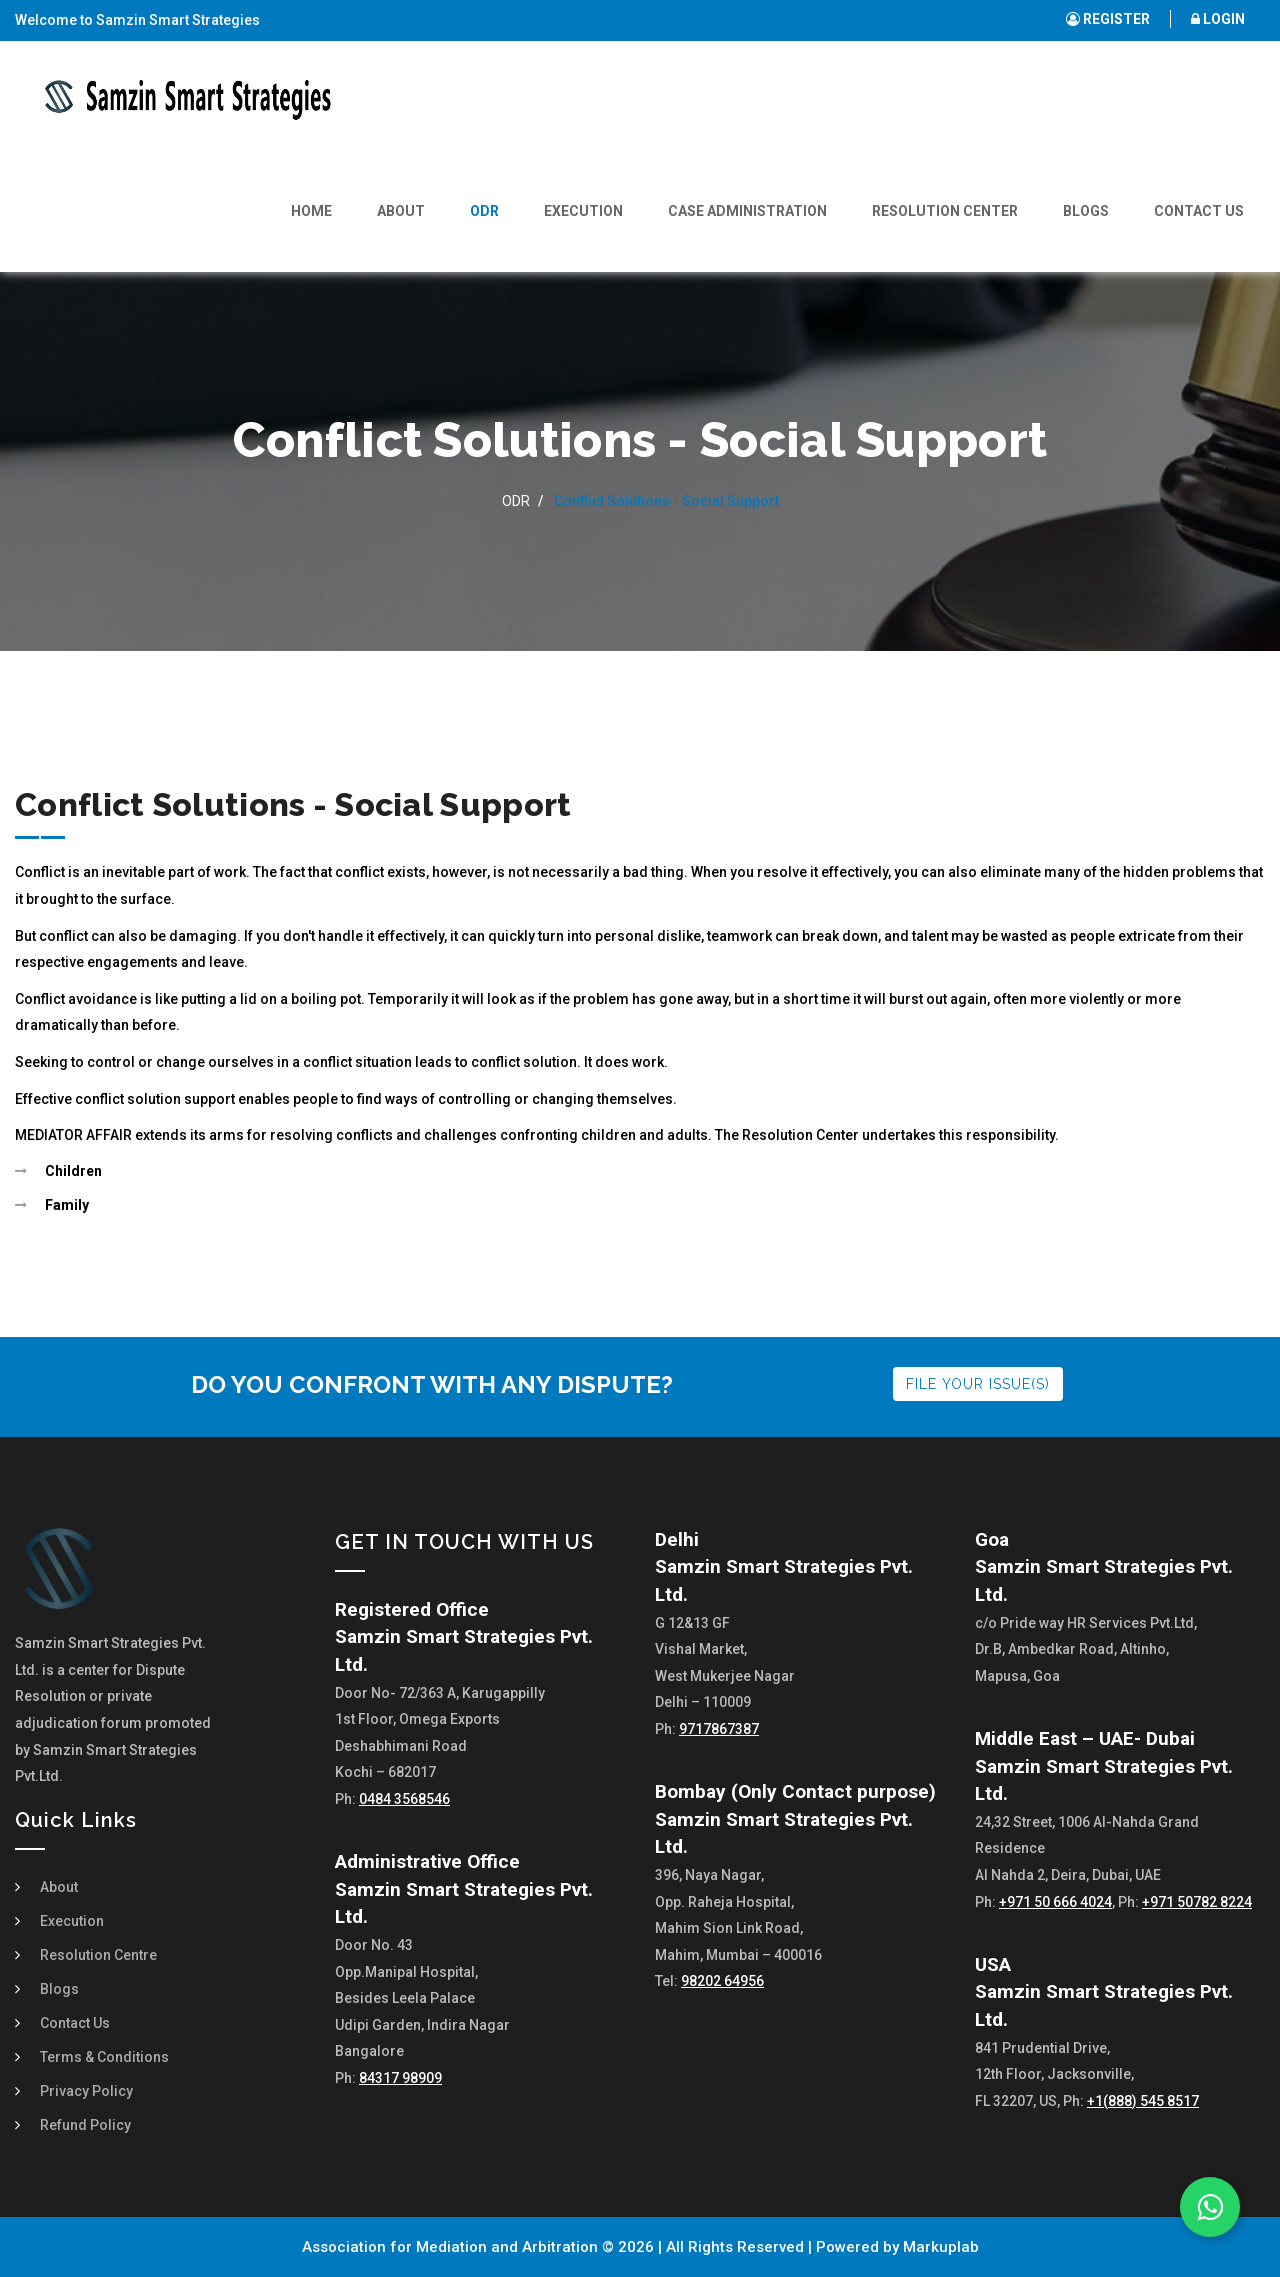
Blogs (1086, 211)
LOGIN (1218, 19)
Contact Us (1199, 211)
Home (311, 211)
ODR (484, 211)
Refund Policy (85, 2125)
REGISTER (1108, 19)
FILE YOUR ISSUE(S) (978, 1384)
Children (73, 1171)
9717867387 (719, 1729)
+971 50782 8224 (1197, 1902)
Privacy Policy (86, 2091)
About (401, 211)
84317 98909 (400, 2078)
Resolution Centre (98, 1955)
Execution (583, 211)
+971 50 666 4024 (1055, 1902)
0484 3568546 (404, 1799)
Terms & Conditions (104, 2057)
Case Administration (747, 211)
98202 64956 (722, 1981)
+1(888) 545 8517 (1143, 2101)
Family (67, 1205)
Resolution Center (945, 211)
